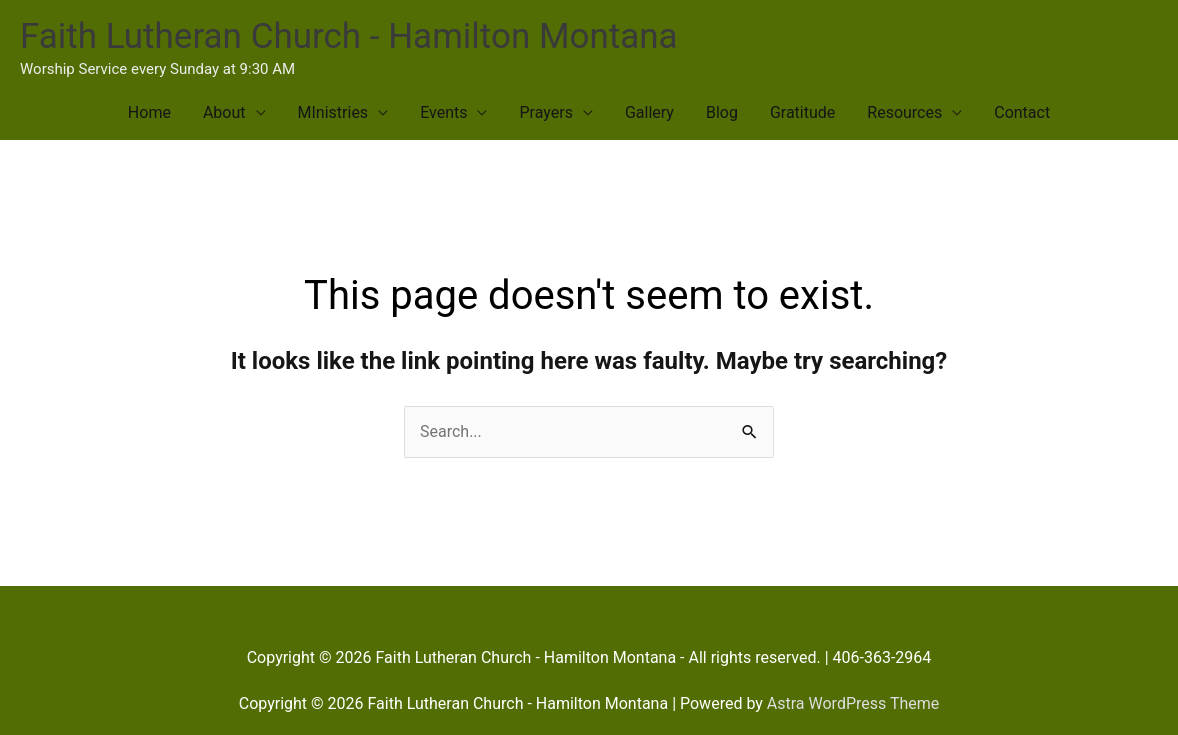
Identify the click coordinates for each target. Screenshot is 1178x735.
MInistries (333, 112)
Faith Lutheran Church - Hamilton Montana (349, 36)
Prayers (545, 112)
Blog (722, 112)
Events (443, 112)
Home (149, 112)
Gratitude (802, 112)
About (224, 112)
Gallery (649, 112)
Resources (904, 112)
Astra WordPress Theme (853, 703)
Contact (1022, 112)
